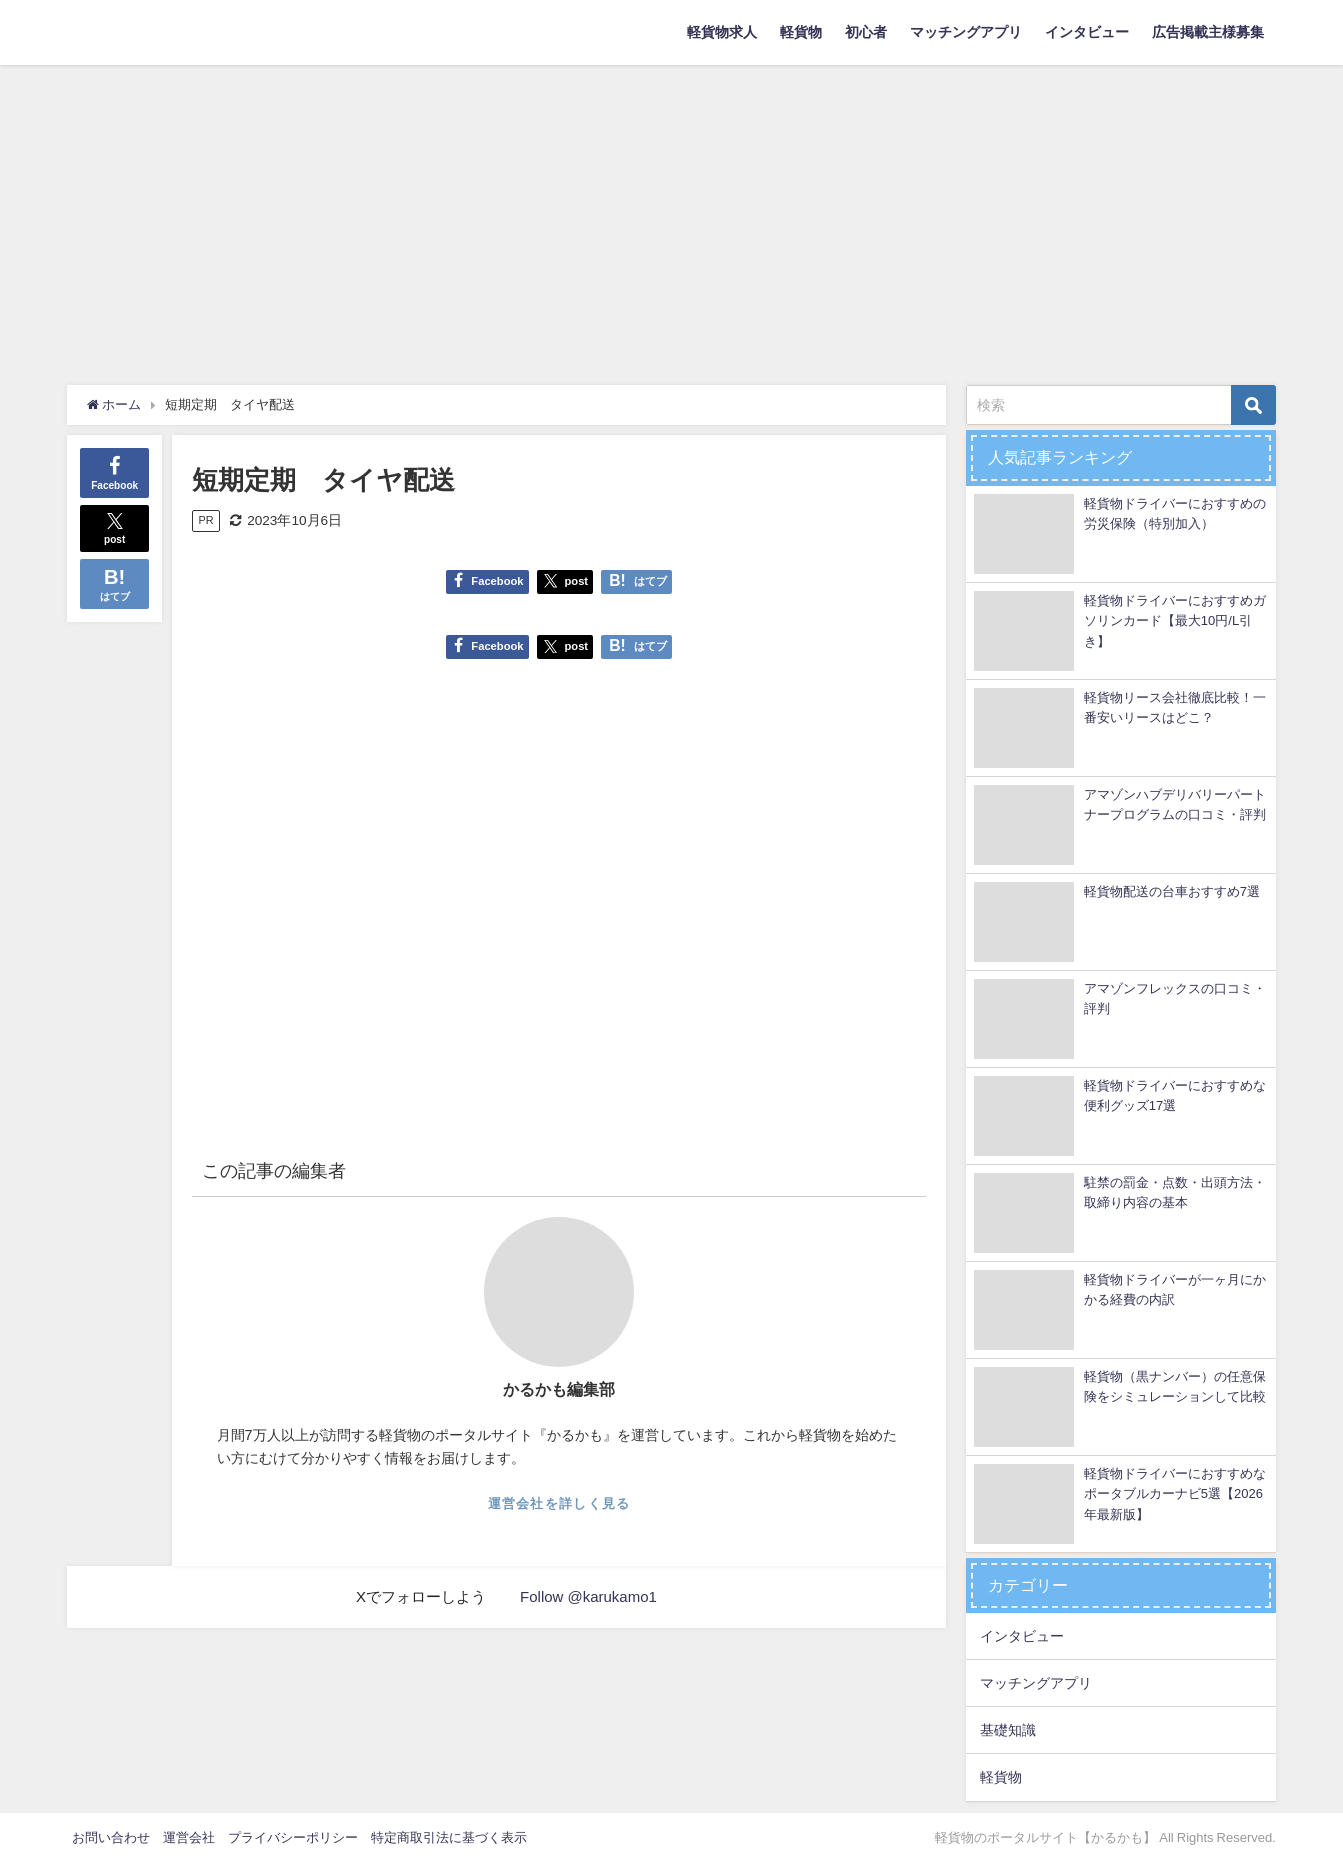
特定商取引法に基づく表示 (449, 1837)
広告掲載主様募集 (1208, 32)
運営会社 (189, 1837)
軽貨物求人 (722, 32)
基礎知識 (1008, 1730)
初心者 (866, 32)
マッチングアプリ (966, 32)
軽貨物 (801, 32)
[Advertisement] (672, 215)
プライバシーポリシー (293, 1837)
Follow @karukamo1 (588, 1596)
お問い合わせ (111, 1837)
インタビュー (1087, 32)
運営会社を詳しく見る (559, 1503)
